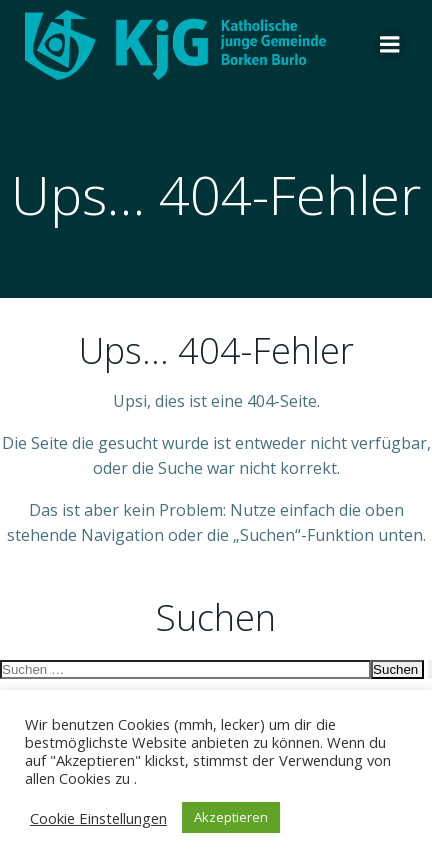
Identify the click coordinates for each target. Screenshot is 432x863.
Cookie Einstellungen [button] (98, 818)
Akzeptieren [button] (231, 817)
